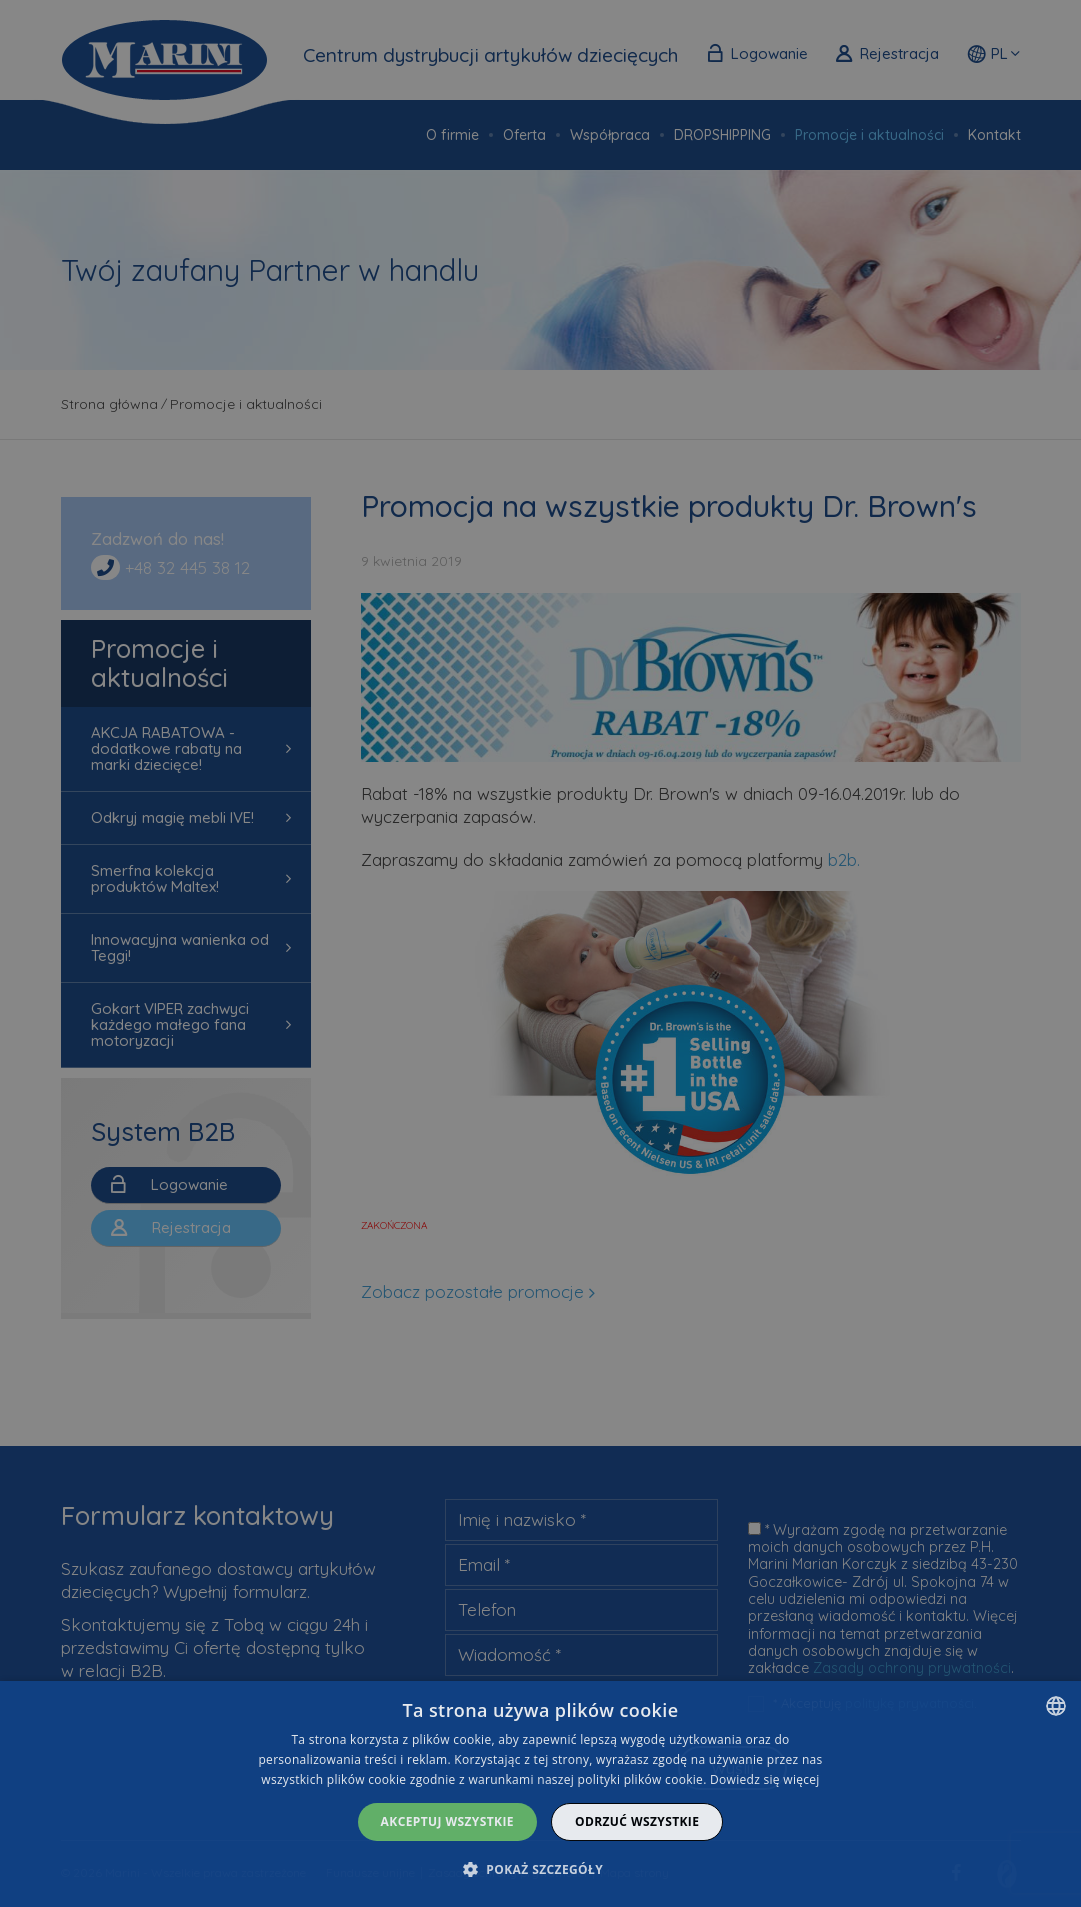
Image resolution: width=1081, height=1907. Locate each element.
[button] (540, 1869)
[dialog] (540, 1794)
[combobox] (1056, 1706)
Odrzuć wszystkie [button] (637, 1821)
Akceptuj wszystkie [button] (447, 1821)
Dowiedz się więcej (765, 1779)
